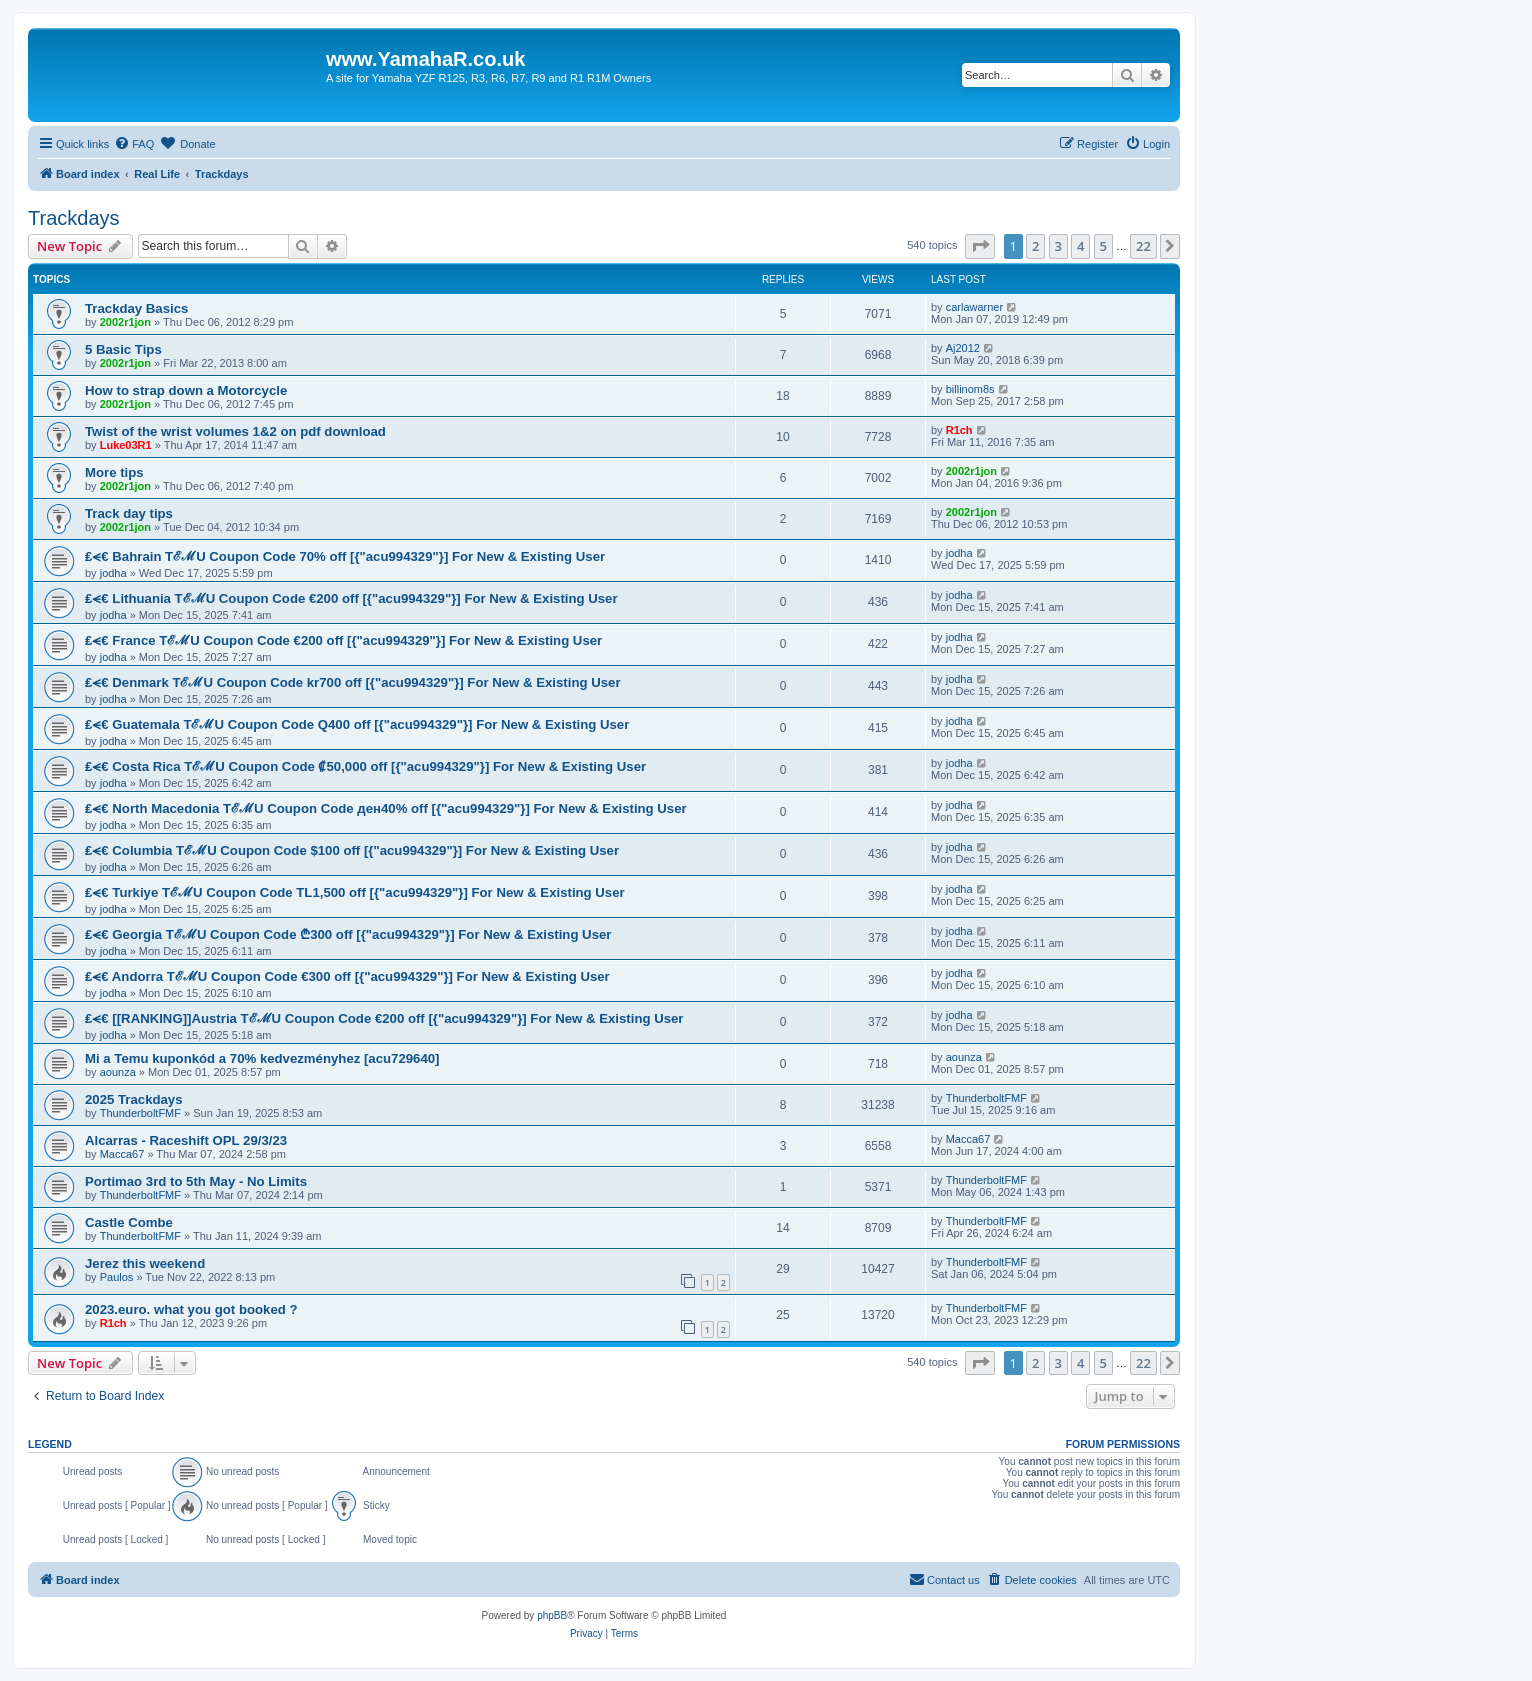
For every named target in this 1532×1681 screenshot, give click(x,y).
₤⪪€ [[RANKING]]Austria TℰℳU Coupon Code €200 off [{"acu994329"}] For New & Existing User (384, 1018)
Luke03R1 (126, 445)
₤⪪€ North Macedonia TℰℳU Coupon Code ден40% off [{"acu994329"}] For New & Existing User (386, 808)
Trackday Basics (136, 308)
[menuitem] (134, 144)
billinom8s (970, 389)
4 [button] (1080, 246)
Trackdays (74, 218)
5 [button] (1103, 246)
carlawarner (974, 307)
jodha (113, 573)
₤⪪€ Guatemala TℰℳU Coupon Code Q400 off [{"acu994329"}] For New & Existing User (357, 724)
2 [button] (1035, 246)
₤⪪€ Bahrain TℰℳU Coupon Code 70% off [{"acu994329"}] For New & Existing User (345, 556)
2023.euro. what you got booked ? (191, 1309)
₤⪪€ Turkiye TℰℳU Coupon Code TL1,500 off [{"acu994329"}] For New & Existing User (355, 892)
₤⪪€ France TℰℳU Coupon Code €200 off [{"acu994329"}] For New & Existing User (343, 640)
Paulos (117, 1277)
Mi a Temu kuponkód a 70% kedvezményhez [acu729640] (262, 1058)
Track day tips (129, 513)
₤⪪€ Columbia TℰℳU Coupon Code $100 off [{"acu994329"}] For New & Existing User (352, 850)
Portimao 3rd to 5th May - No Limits (196, 1181)
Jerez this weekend (145, 1263)
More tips (114, 472)
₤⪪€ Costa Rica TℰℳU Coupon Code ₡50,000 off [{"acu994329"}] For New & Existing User (365, 766)
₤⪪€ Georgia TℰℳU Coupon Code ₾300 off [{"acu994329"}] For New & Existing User (348, 934)
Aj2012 (963, 348)
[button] (980, 246)
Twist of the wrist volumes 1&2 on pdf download (235, 431)
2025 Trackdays (134, 1099)
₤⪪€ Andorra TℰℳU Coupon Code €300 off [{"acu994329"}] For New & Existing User (347, 976)
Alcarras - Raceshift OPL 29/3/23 (186, 1140)
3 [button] (1058, 246)
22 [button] (1143, 246)
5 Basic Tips (123, 349)
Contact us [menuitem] (944, 1579)
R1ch (959, 430)
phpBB (552, 1615)
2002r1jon (125, 322)
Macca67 (122, 1154)
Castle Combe (129, 1222)
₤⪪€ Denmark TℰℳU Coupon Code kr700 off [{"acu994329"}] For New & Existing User (353, 682)
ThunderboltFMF (140, 1113)
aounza (118, 1072)
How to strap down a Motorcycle (186, 390)
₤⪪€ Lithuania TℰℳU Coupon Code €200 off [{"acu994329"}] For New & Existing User (351, 598)
